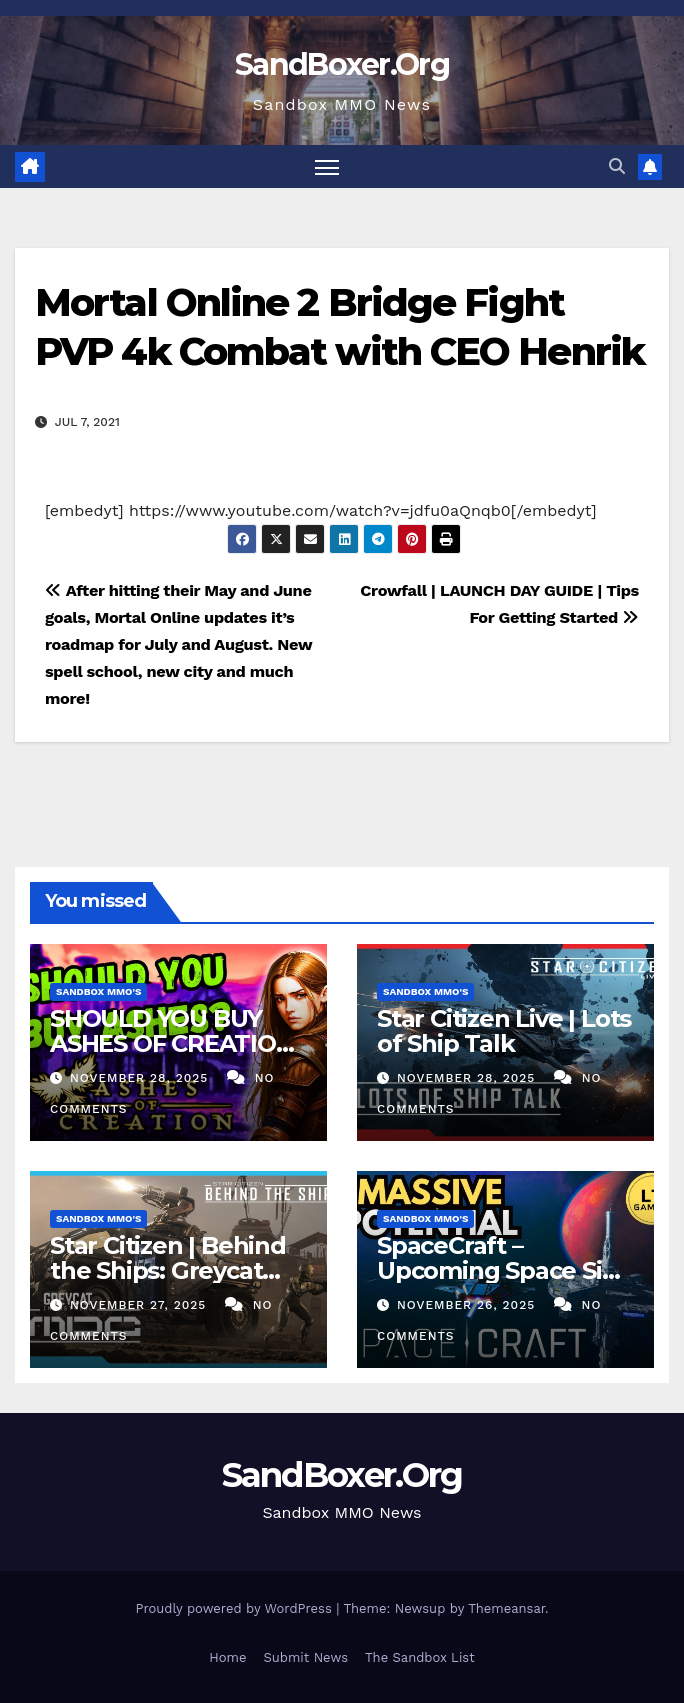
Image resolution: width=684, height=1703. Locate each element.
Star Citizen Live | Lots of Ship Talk (504, 1031)
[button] (617, 166)
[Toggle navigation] (327, 166)
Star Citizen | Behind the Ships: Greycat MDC (168, 1270)
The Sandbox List (420, 1657)
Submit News (305, 1657)
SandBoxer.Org (342, 64)
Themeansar (506, 1608)
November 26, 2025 (468, 1305)
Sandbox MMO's (98, 991)
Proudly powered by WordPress (235, 1608)
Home (227, 1657)
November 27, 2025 (140, 1305)
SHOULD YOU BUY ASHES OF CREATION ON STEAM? (172, 1043)
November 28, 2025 (141, 1078)
